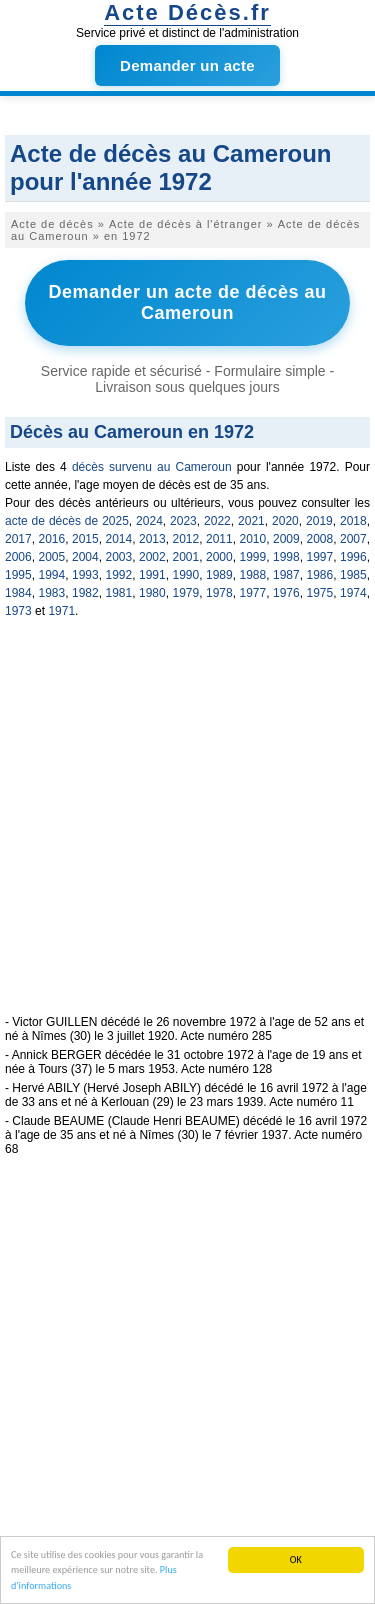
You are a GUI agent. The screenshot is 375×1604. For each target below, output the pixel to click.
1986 (320, 575)
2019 (319, 521)
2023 (183, 521)
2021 (251, 521)
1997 (320, 557)
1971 (61, 611)
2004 (85, 557)
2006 (18, 557)
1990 (186, 575)
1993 (85, 575)
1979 (186, 593)
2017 (18, 539)
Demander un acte (187, 65)
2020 (285, 521)
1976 (286, 593)
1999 (253, 557)
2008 (320, 539)
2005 (52, 557)
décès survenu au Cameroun (152, 467)
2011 (219, 539)
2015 (85, 539)
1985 (353, 575)
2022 (217, 521)
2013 (152, 539)
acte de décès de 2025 (67, 521)
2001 (186, 557)
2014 (119, 539)
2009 (286, 539)
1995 (18, 575)
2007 (353, 539)
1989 (219, 575)
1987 (286, 575)
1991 (152, 575)
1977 (253, 593)
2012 (186, 539)
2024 (149, 521)
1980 (152, 593)
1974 (353, 593)
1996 (353, 557)
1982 (85, 593)
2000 (219, 557)
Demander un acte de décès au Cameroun (187, 302)
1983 (52, 593)
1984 (18, 593)
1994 (52, 575)
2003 (119, 557)
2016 (52, 539)
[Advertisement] (187, 827)
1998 (286, 557)
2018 (353, 521)
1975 (320, 593)
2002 (152, 557)
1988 (253, 575)
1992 (119, 575)
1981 (119, 593)
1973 (18, 611)
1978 (219, 593)
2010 (253, 539)
